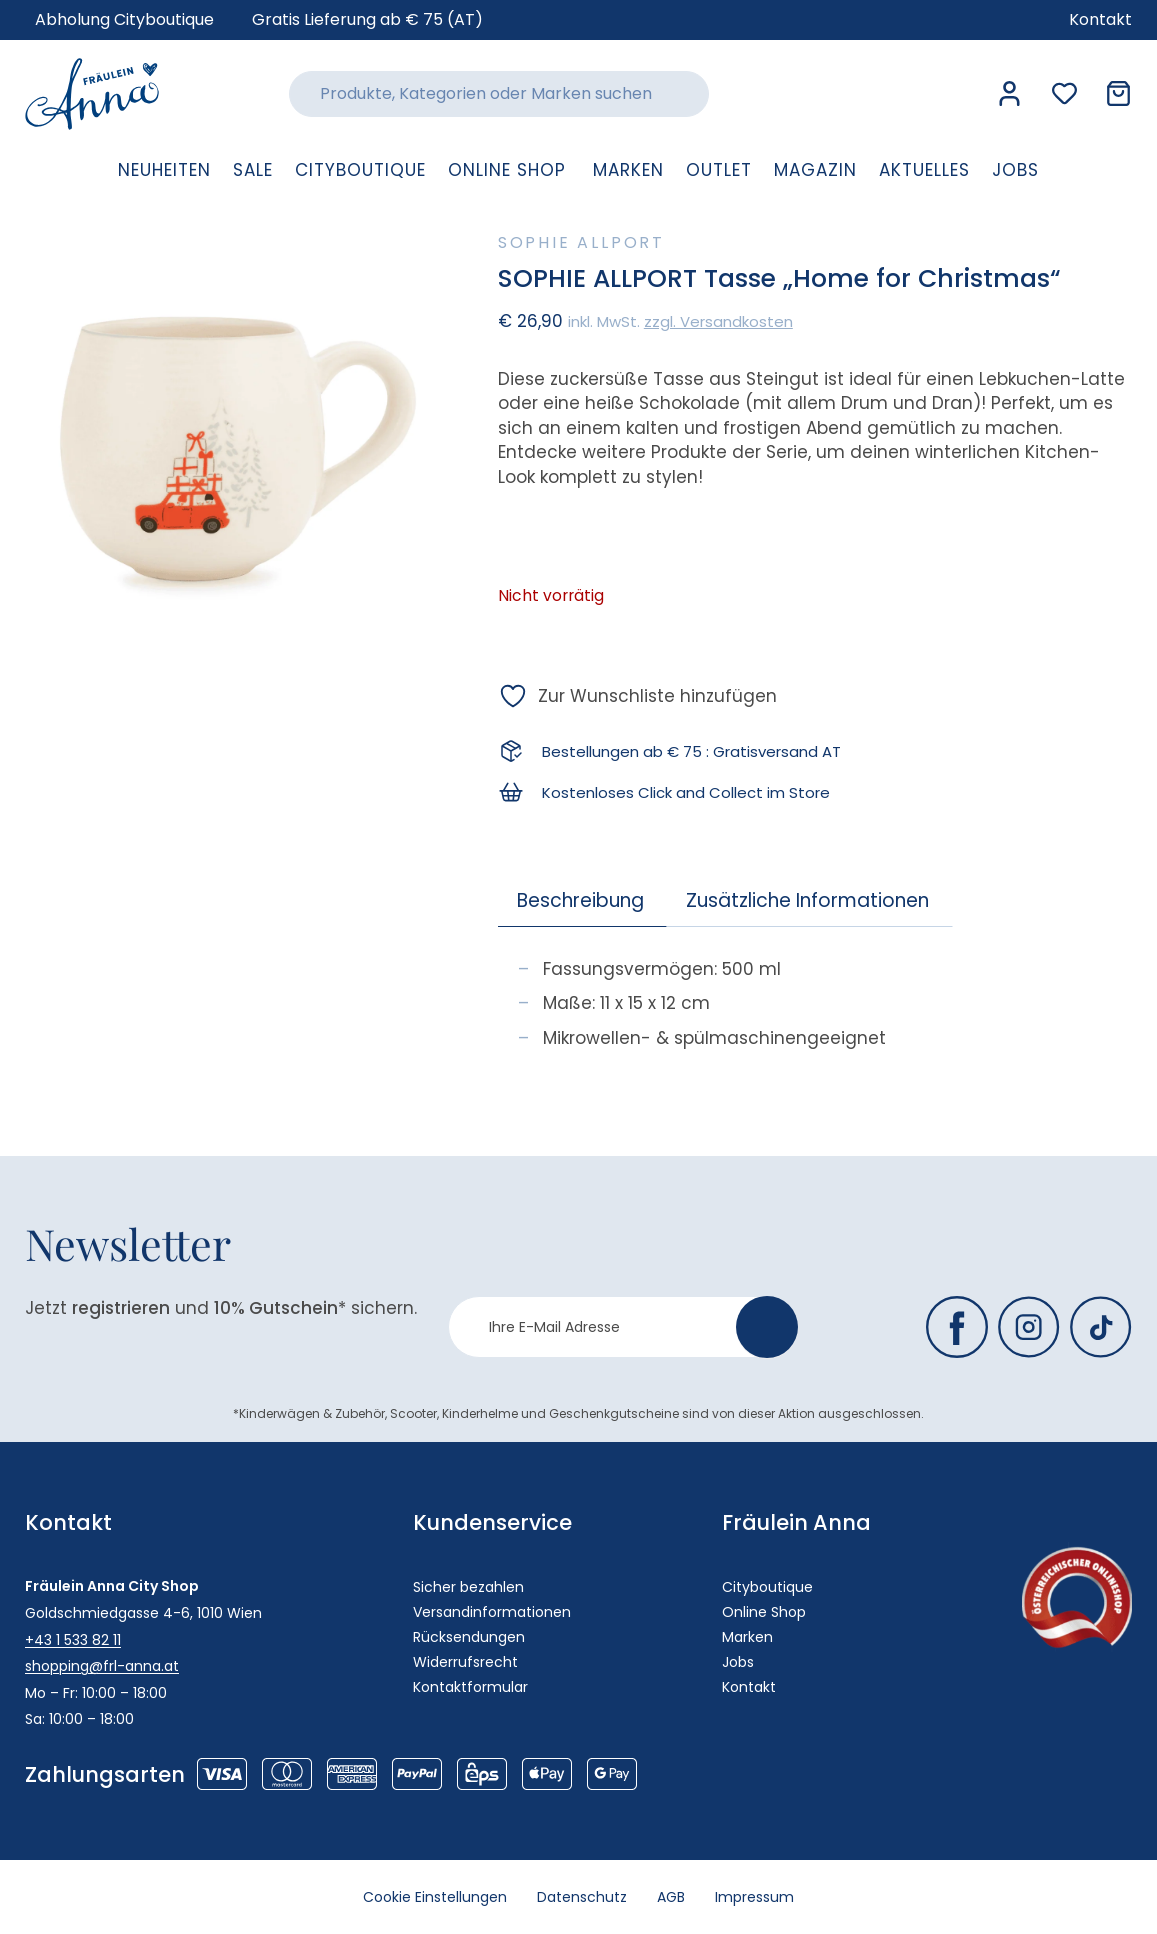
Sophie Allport (581, 242)
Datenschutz (582, 1897)
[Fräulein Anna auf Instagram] (1029, 1327)
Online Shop (764, 1612)
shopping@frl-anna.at (102, 1666)
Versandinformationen (492, 1612)
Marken (747, 1637)
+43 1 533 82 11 (73, 1640)
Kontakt (749, 1687)
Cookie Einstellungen (435, 1897)
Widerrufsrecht (465, 1662)
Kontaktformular (470, 1687)
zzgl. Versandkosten (718, 321)
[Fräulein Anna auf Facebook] (957, 1327)
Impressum (754, 1897)
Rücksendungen (469, 1637)
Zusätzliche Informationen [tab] (807, 900)
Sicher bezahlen (468, 1587)
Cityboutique (767, 1587)
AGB (671, 1897)
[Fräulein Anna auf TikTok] (1101, 1327)
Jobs (738, 1662)
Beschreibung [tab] (580, 900)
